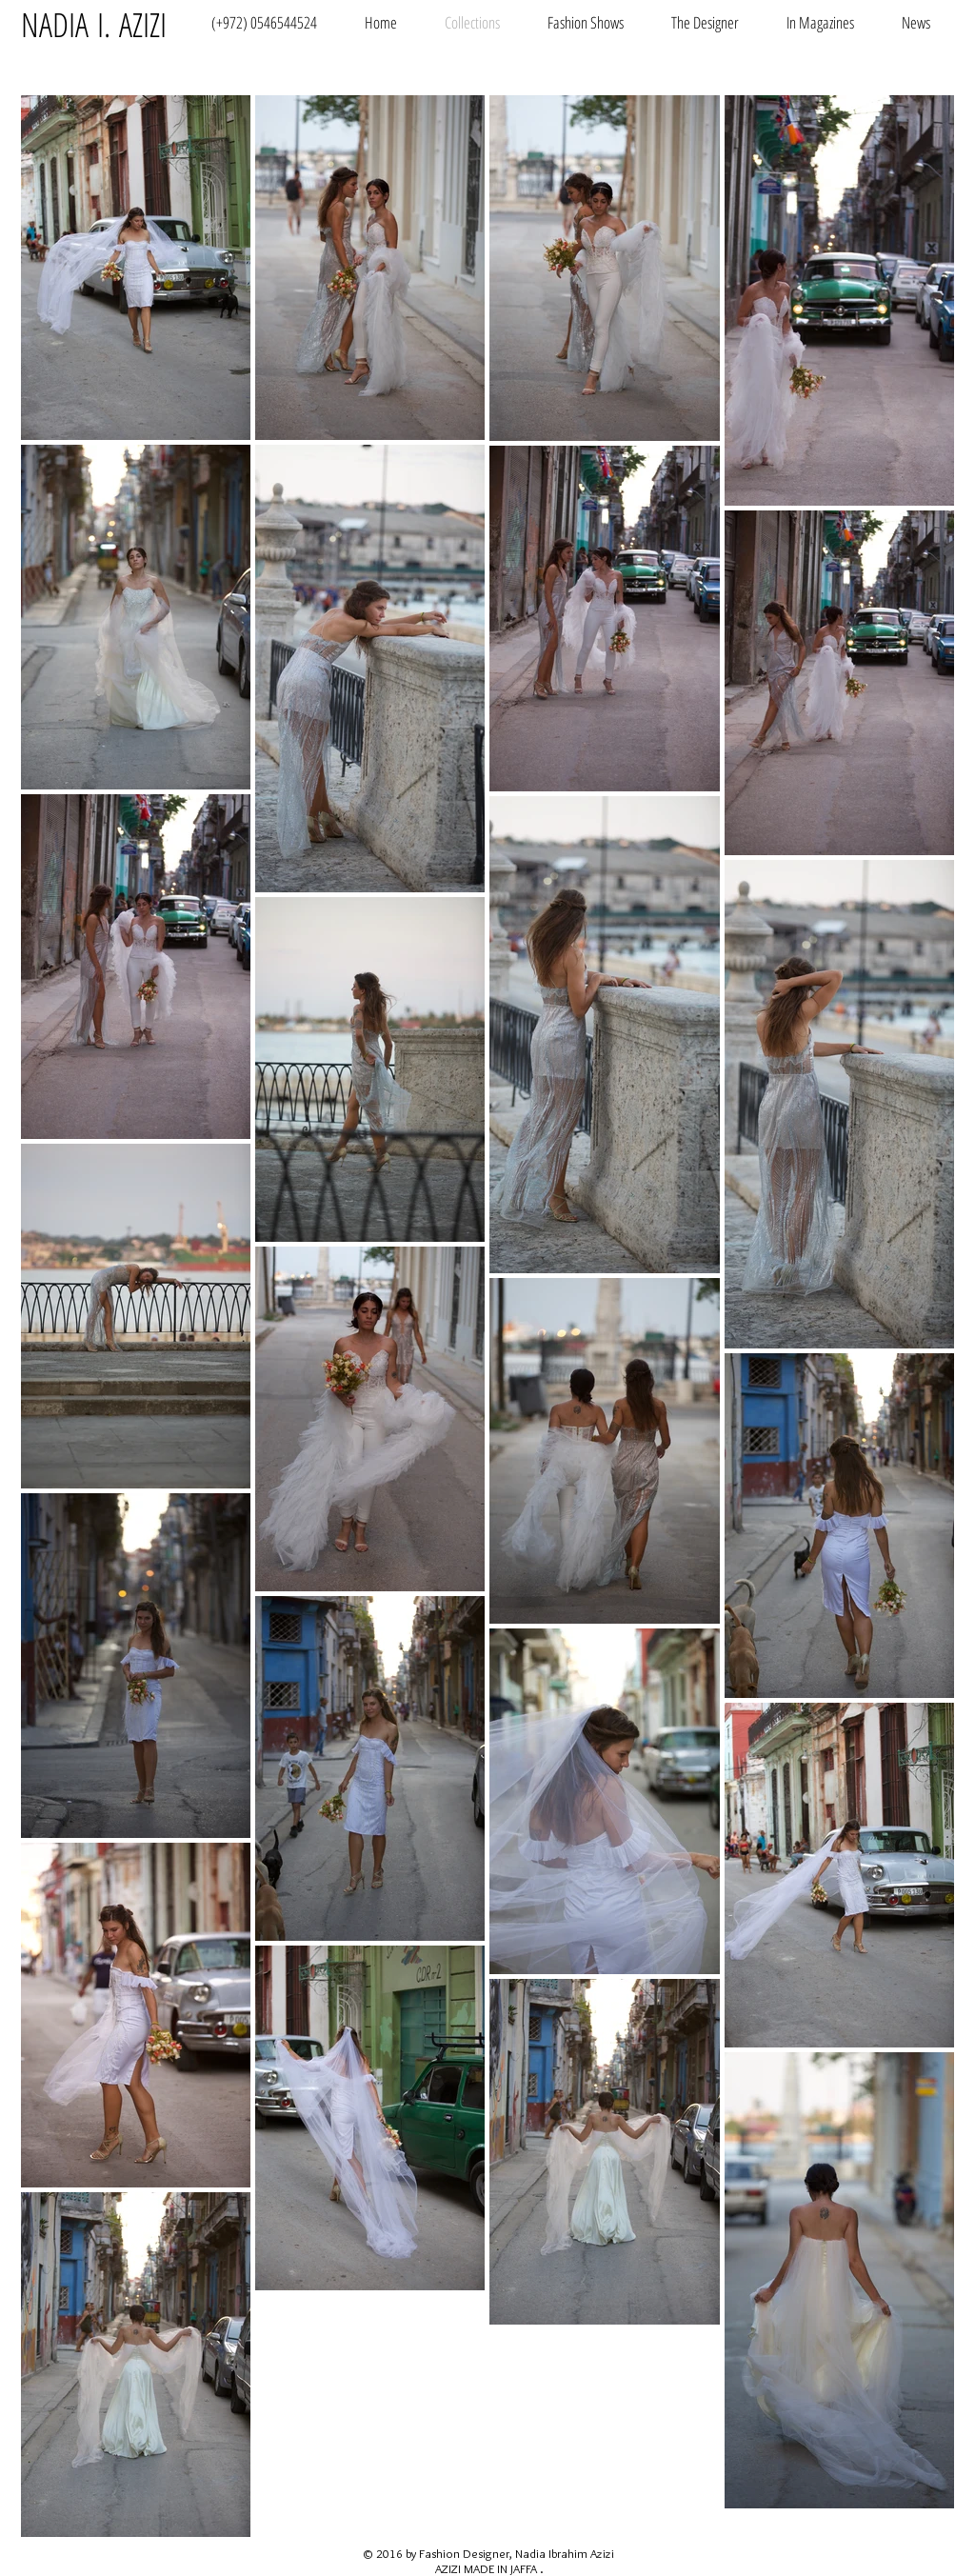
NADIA (55, 24)
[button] (585, 21)
